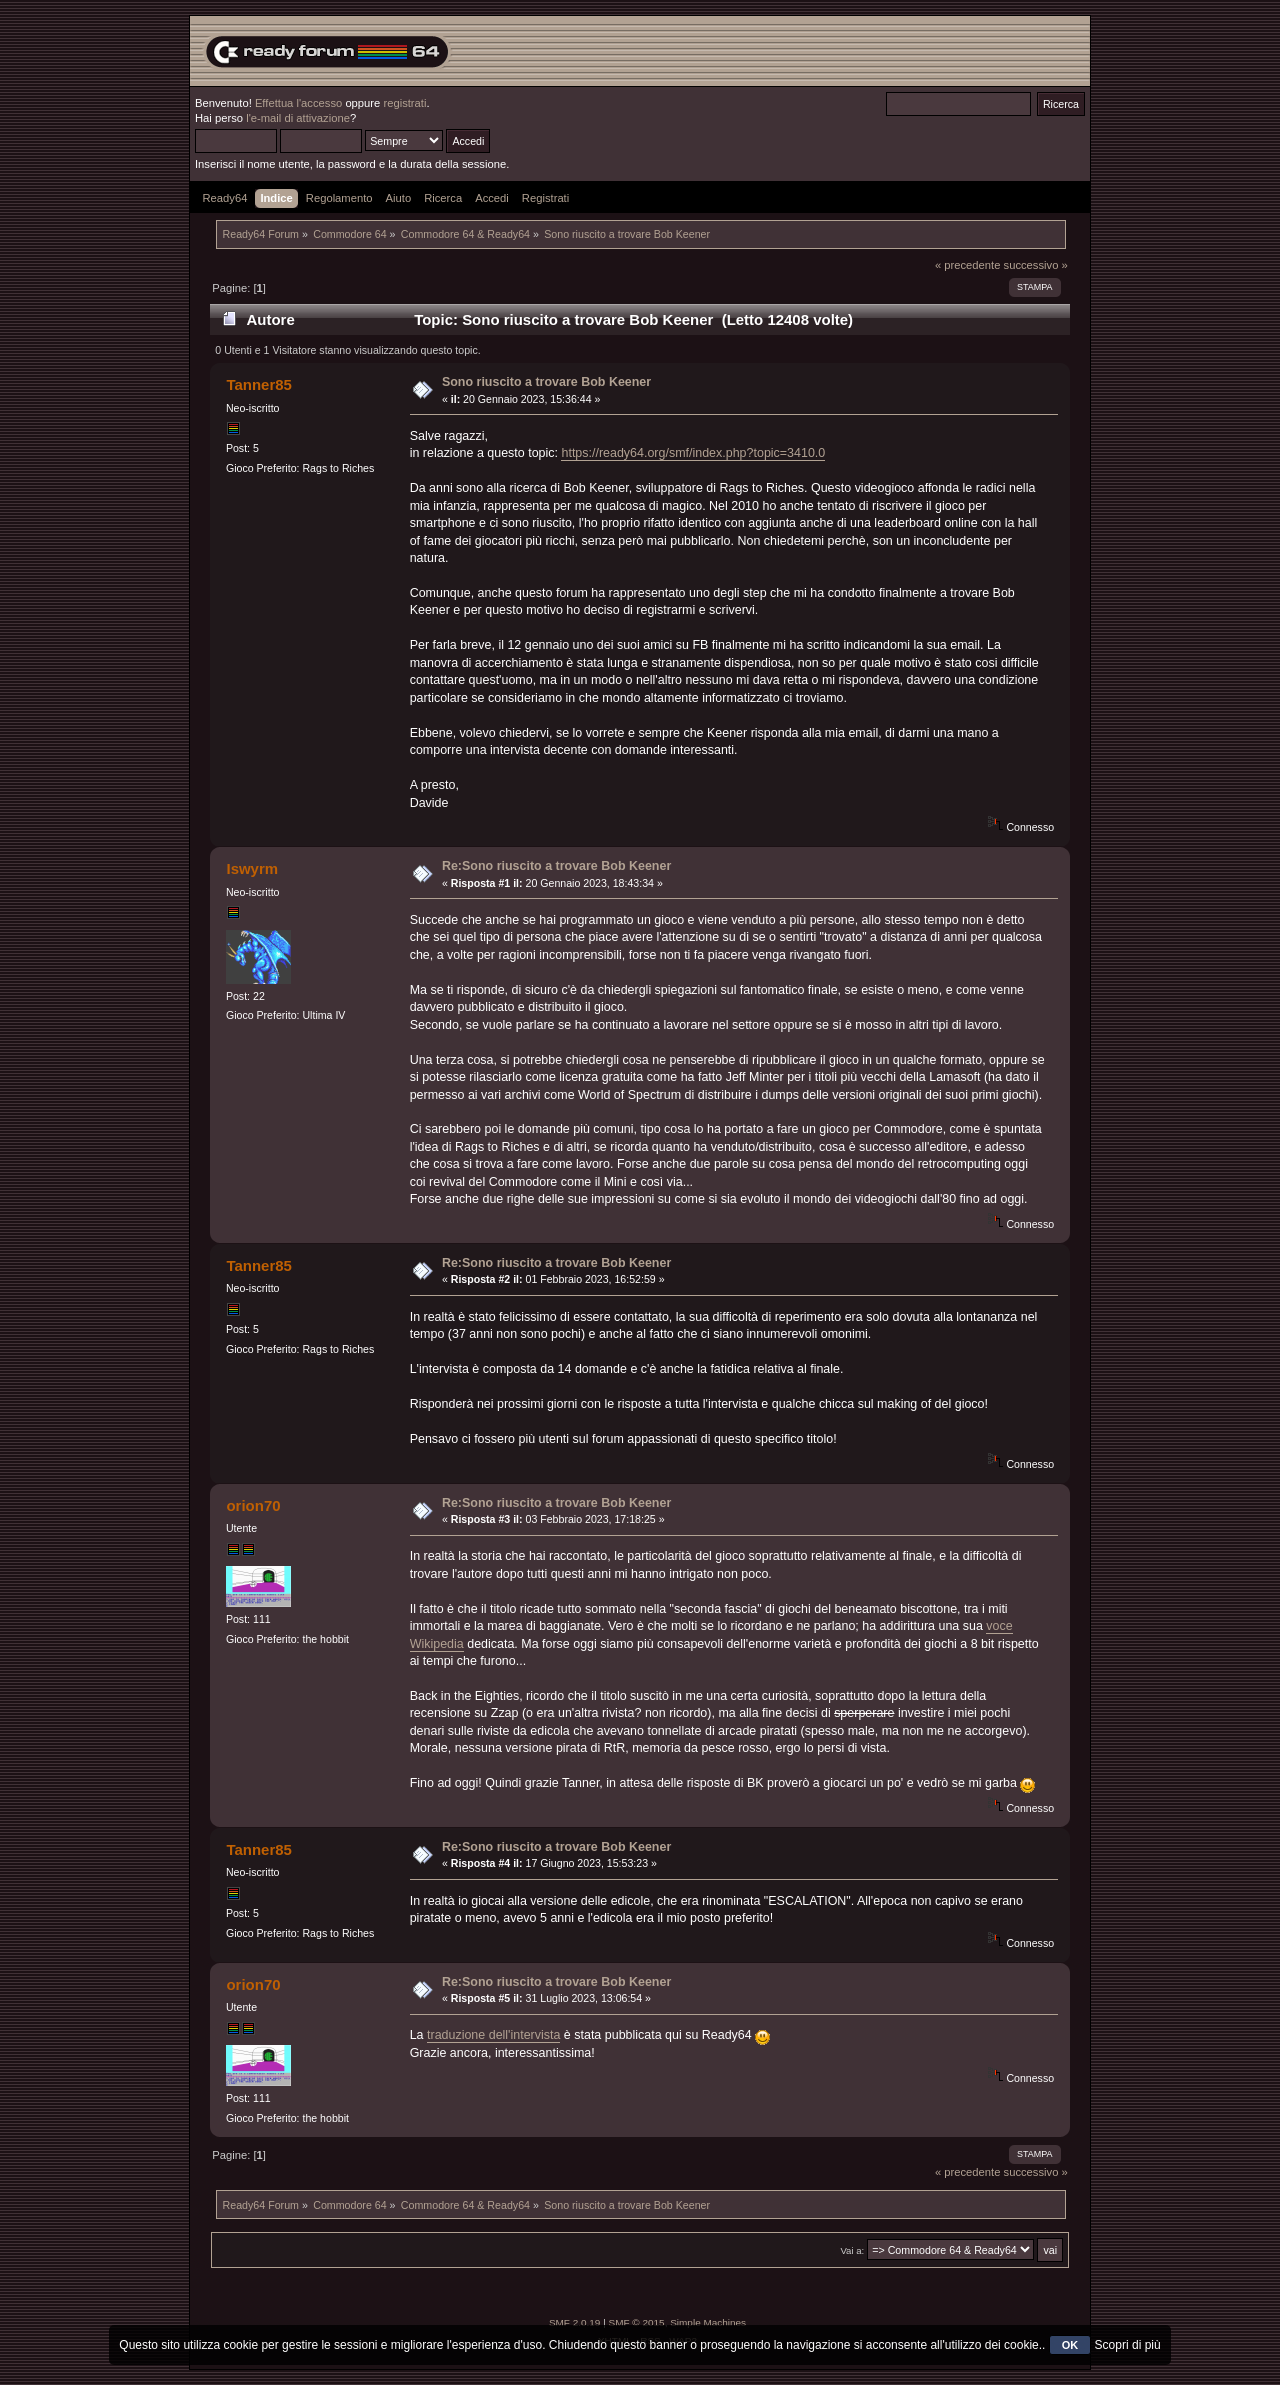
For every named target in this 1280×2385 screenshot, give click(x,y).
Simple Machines (708, 2322)
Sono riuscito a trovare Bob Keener (546, 382)
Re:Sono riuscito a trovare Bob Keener (556, 866)
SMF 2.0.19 (575, 2322)
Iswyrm (252, 868)
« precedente (968, 265)
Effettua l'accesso (298, 103)
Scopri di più (1128, 2345)
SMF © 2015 (637, 2322)
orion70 (253, 1505)
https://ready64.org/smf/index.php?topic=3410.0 (693, 453)
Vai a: (852, 2250)
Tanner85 (258, 384)
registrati (404, 103)
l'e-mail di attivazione (298, 118)
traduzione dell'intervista (493, 2035)
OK (1070, 2345)
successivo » (1036, 265)
